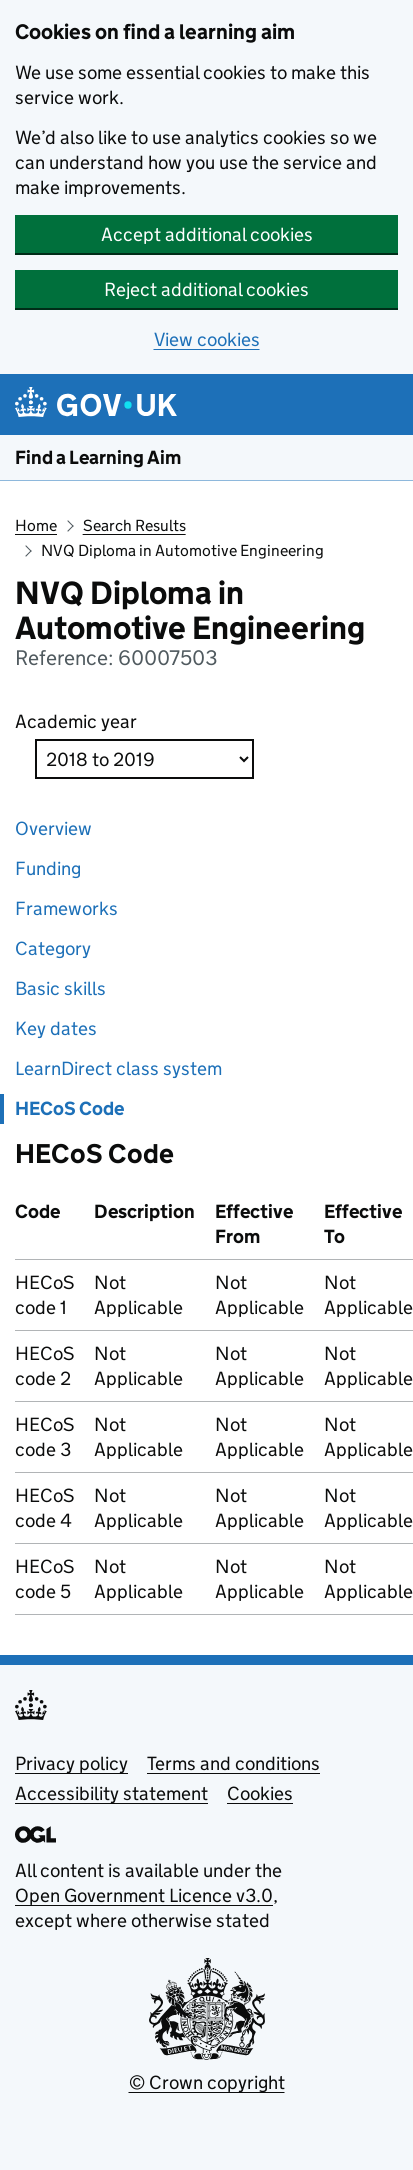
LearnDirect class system (118, 1068)
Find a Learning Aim (98, 457)
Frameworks (66, 908)
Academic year (76, 721)
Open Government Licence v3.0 (144, 1895)
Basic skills (60, 988)
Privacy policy (71, 1763)
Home (36, 525)
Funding (48, 868)
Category (53, 948)
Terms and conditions (233, 1763)
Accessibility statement (111, 1793)
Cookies (260, 1793)
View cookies (207, 339)
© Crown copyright (207, 2082)
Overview (53, 828)
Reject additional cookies (206, 289)
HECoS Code (69, 1108)
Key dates (56, 1028)
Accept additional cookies (207, 234)
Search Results (134, 525)
